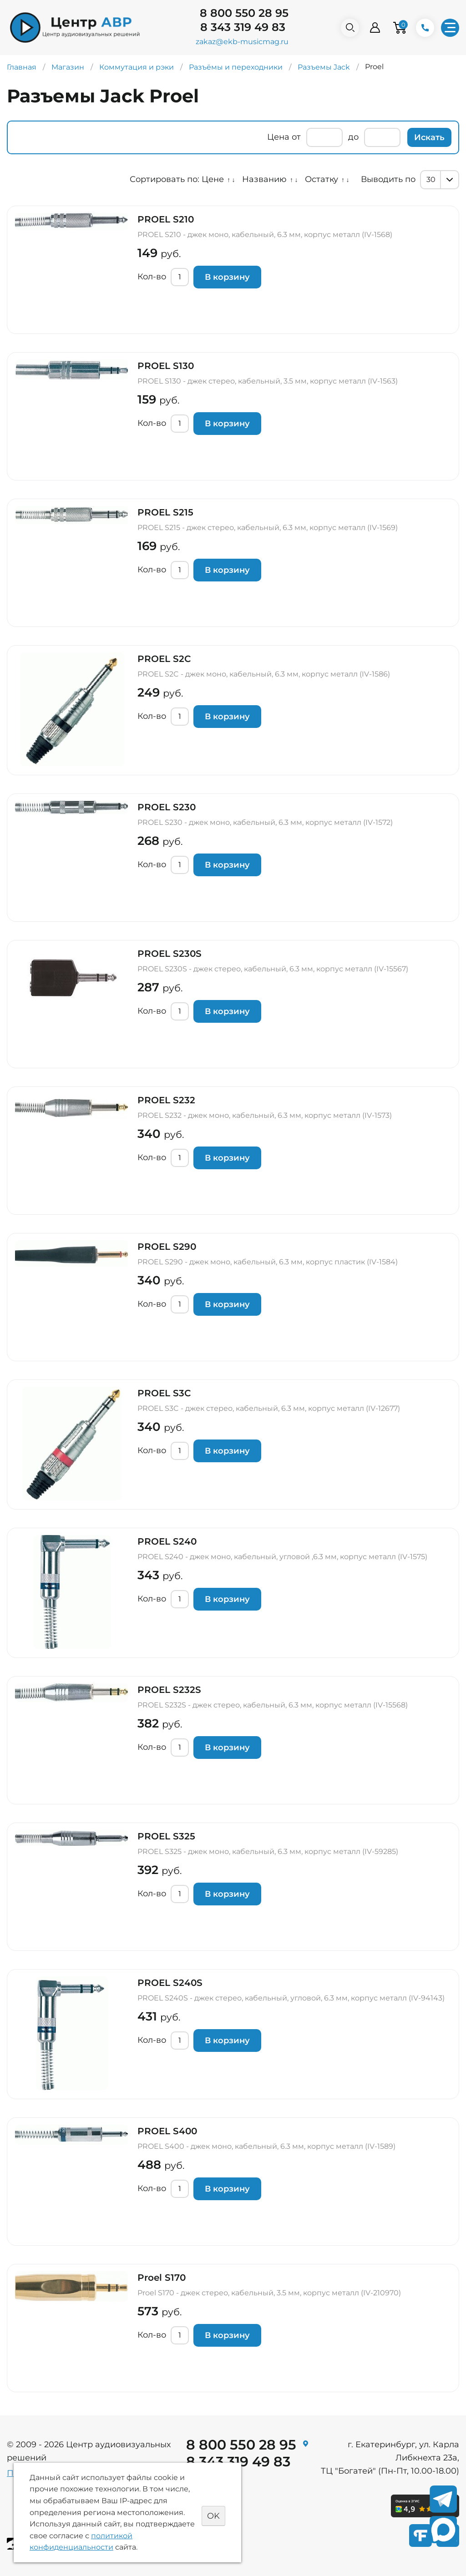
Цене (213, 179)
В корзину (227, 277)
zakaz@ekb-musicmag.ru (242, 41)
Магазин (67, 67)
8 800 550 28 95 (244, 13)
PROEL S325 (166, 1836)
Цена (278, 137)
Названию (264, 179)
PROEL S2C (164, 658)
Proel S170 (161, 2277)
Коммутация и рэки (136, 67)
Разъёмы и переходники (236, 67)
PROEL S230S (169, 953)
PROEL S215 (165, 512)
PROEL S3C (164, 1393)
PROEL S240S (170, 1982)
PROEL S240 (167, 1541)
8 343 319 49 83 (242, 27)
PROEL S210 (165, 219)
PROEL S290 (166, 1246)
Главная (21, 67)
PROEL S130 (165, 365)
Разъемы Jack (324, 67)
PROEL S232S (169, 1689)
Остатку (321, 179)
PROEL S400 (167, 2131)
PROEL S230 (166, 807)
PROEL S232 (166, 1100)
